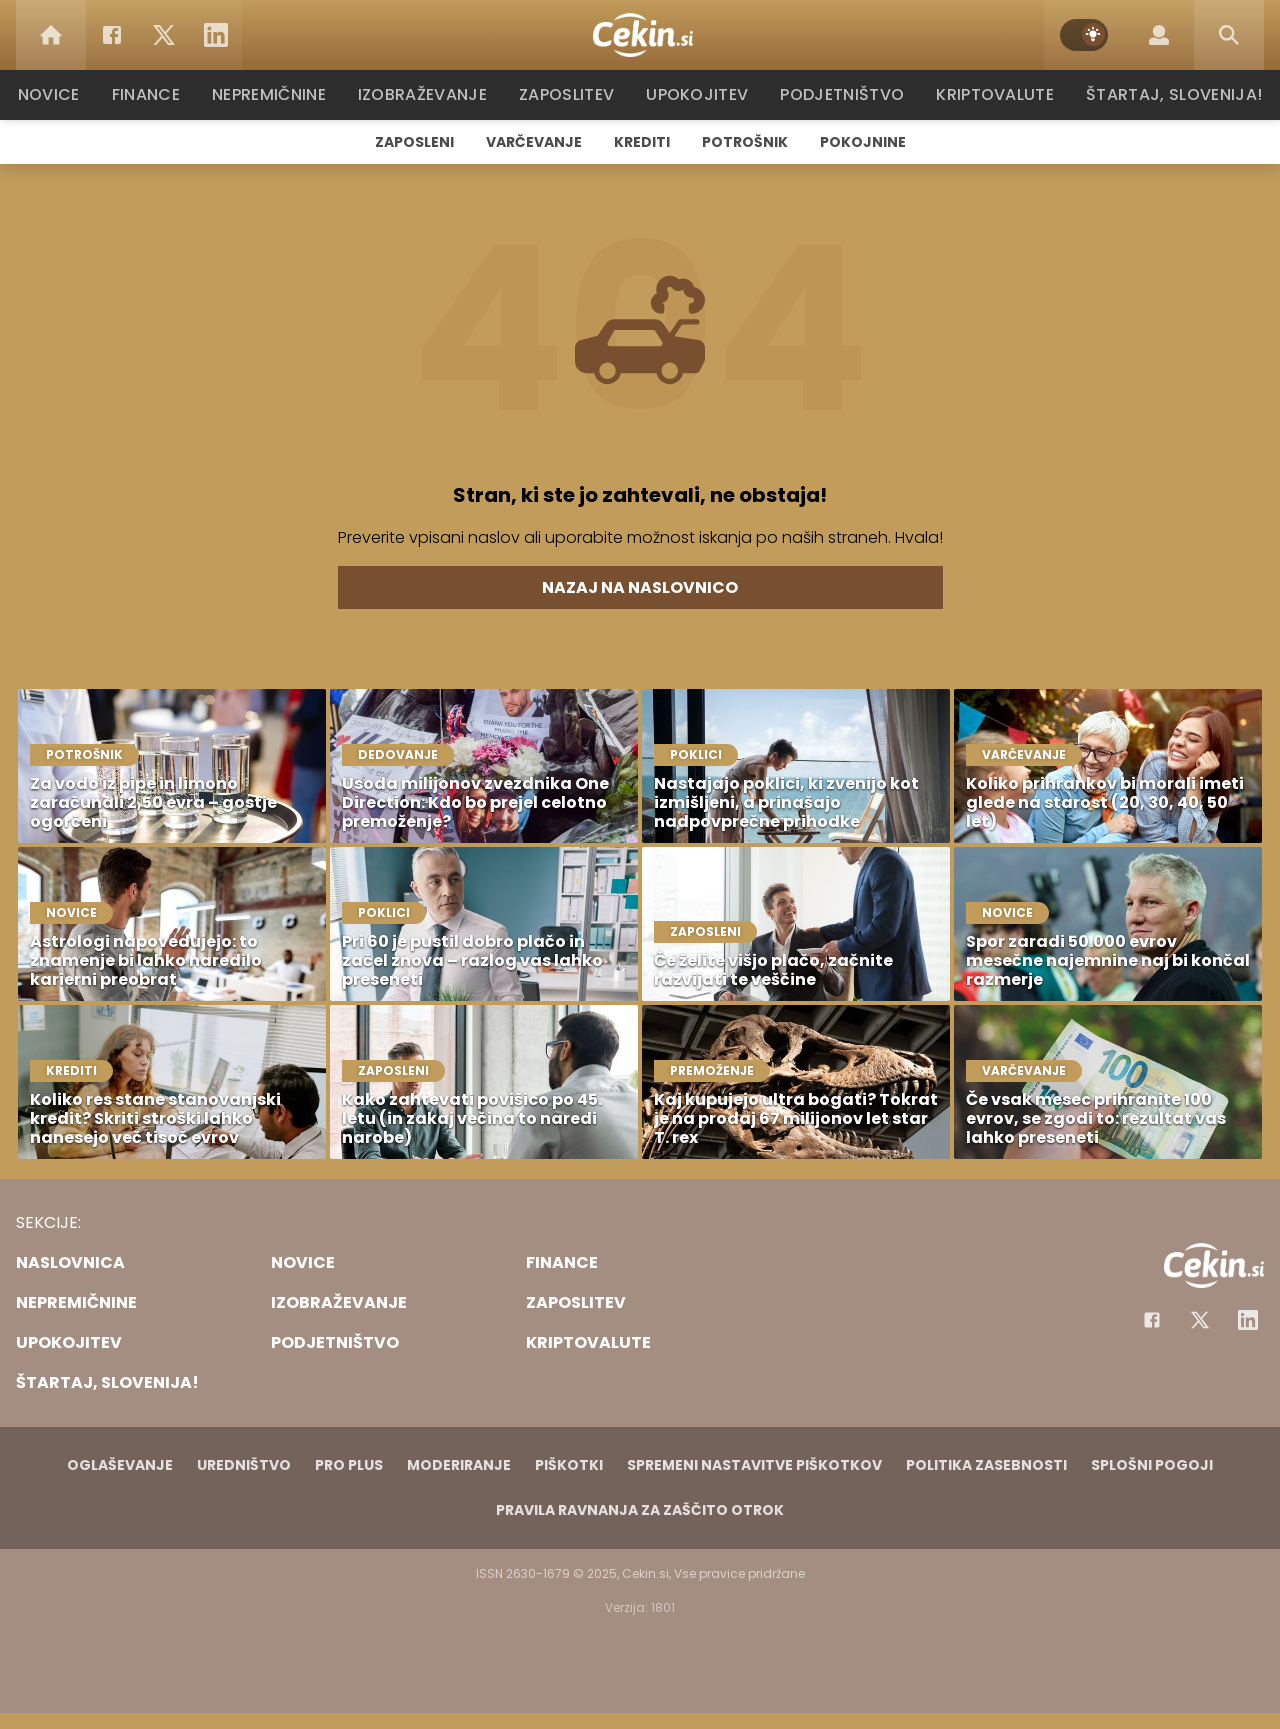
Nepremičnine (279, 94)
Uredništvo (244, 1465)
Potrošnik (745, 142)
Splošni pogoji (1152, 1465)
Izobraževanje (431, 94)
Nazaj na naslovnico (640, 587)
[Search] (1229, 35)
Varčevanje (534, 142)
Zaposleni (414, 142)
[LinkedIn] (216, 35)
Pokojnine (863, 142)
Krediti (642, 142)
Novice (59, 94)
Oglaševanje (120, 1465)
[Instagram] (1248, 1320)
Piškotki (569, 1465)
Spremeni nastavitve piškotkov (754, 1465)
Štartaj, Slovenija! (1167, 94)
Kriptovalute (992, 94)
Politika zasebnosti (986, 1465)
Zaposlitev (573, 94)
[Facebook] (112, 35)
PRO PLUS (349, 1465)
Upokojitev (701, 94)
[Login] (1159, 35)
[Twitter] (164, 35)
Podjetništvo (842, 94)
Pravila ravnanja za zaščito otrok (640, 1510)
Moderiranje (459, 1465)
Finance (155, 94)
